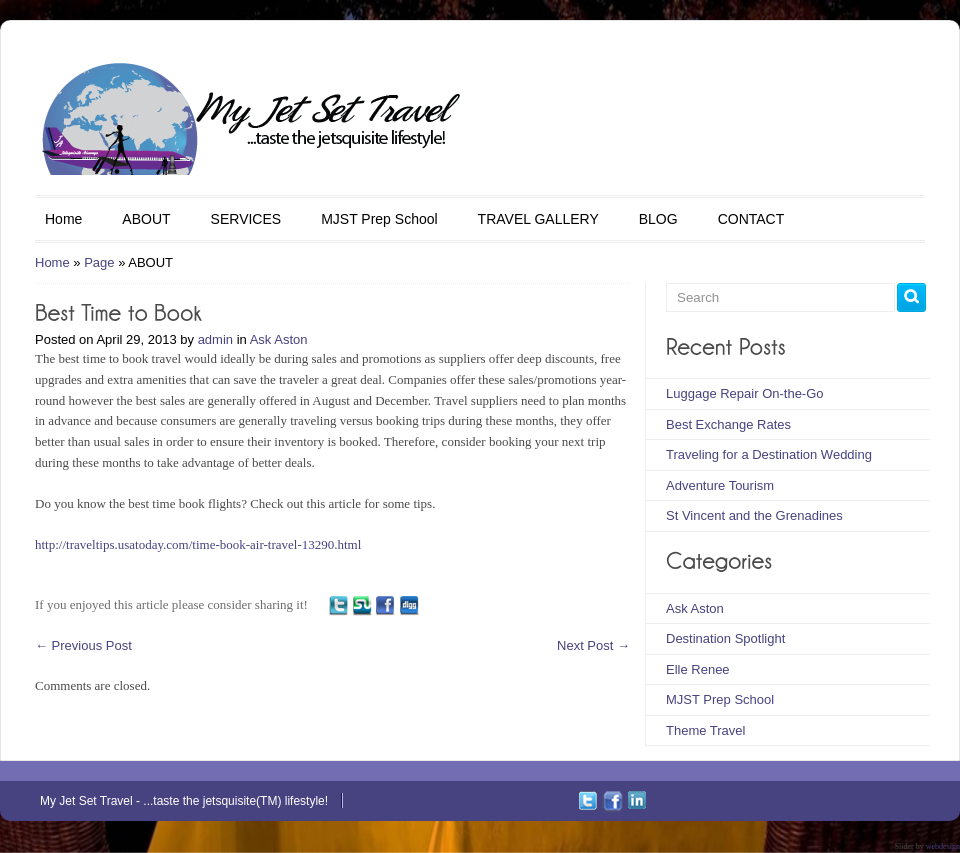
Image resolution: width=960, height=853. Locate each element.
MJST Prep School (379, 219)
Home (63, 219)
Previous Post (83, 645)
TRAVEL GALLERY (538, 219)
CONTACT (751, 219)
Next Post (593, 645)
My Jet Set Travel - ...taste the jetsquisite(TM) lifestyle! (184, 801)
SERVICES (246, 219)
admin (215, 339)
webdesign (943, 846)
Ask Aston (279, 339)
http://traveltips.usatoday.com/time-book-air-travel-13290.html (198, 544)
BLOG (658, 219)
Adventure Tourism (720, 485)
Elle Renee (698, 669)
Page (99, 262)
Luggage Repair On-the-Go (745, 393)
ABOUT (146, 219)
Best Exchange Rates (728, 424)
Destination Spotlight (725, 638)
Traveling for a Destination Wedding (769, 454)
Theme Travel (705, 730)
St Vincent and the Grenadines (754, 515)
